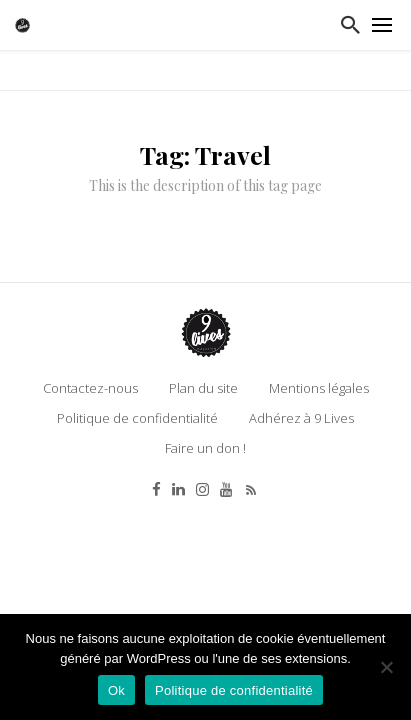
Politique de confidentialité (137, 418)
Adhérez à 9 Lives (301, 418)
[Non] (386, 667)
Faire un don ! (205, 448)
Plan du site (203, 388)
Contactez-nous (90, 388)
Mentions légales (319, 388)
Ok (116, 690)
